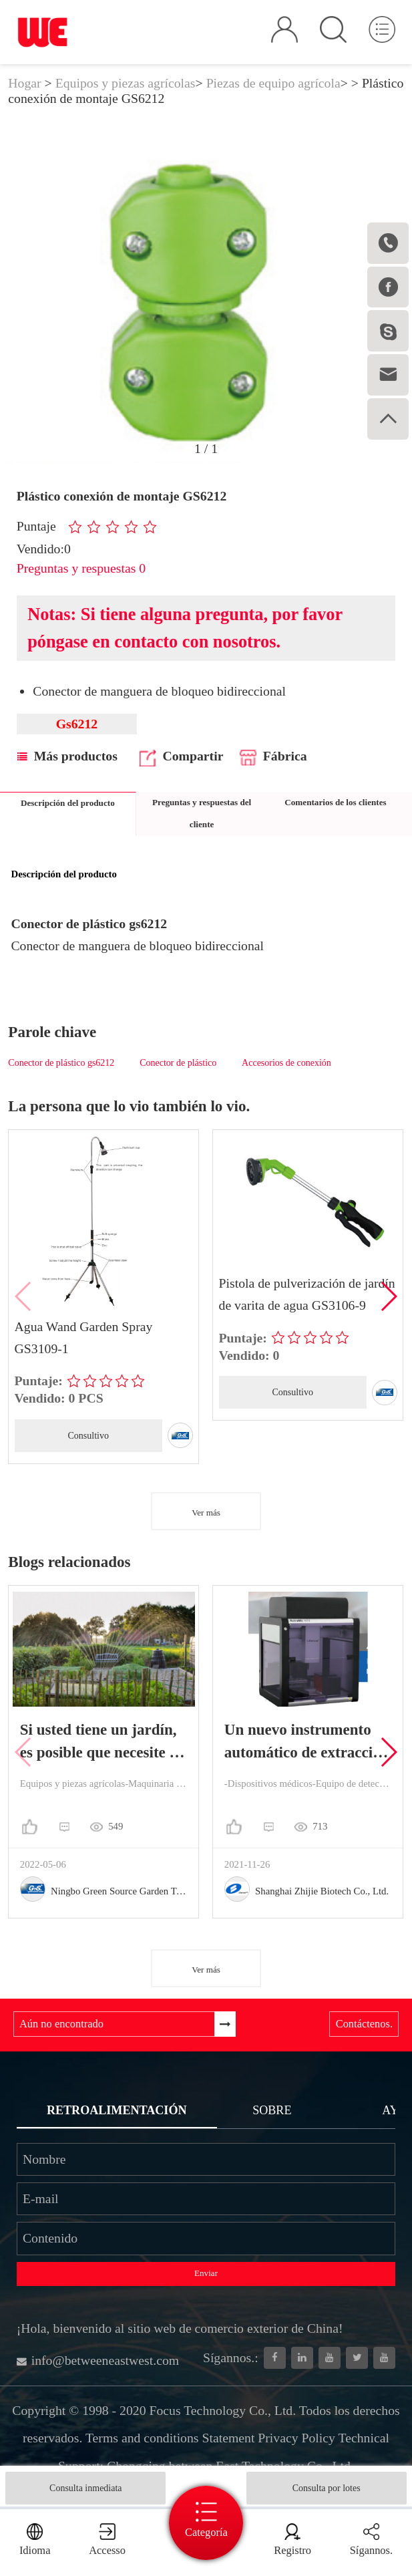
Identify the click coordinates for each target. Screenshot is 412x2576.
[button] (388, 1296)
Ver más (206, 1513)
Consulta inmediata (85, 2488)
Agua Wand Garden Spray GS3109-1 (84, 1337)
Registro (292, 2550)
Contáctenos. (364, 2023)
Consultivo (87, 1436)
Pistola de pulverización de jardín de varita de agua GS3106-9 (307, 1294)
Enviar (206, 2273)
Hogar (24, 83)
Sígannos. (371, 2550)
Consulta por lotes (326, 2488)
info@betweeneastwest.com (98, 2360)
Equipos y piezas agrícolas (125, 83)
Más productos (67, 755)
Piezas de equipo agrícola (273, 83)
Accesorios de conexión (286, 1063)
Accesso (107, 2550)
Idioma (35, 2550)
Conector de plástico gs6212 (61, 1063)
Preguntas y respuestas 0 (81, 568)
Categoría (206, 2532)
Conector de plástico (178, 1063)
